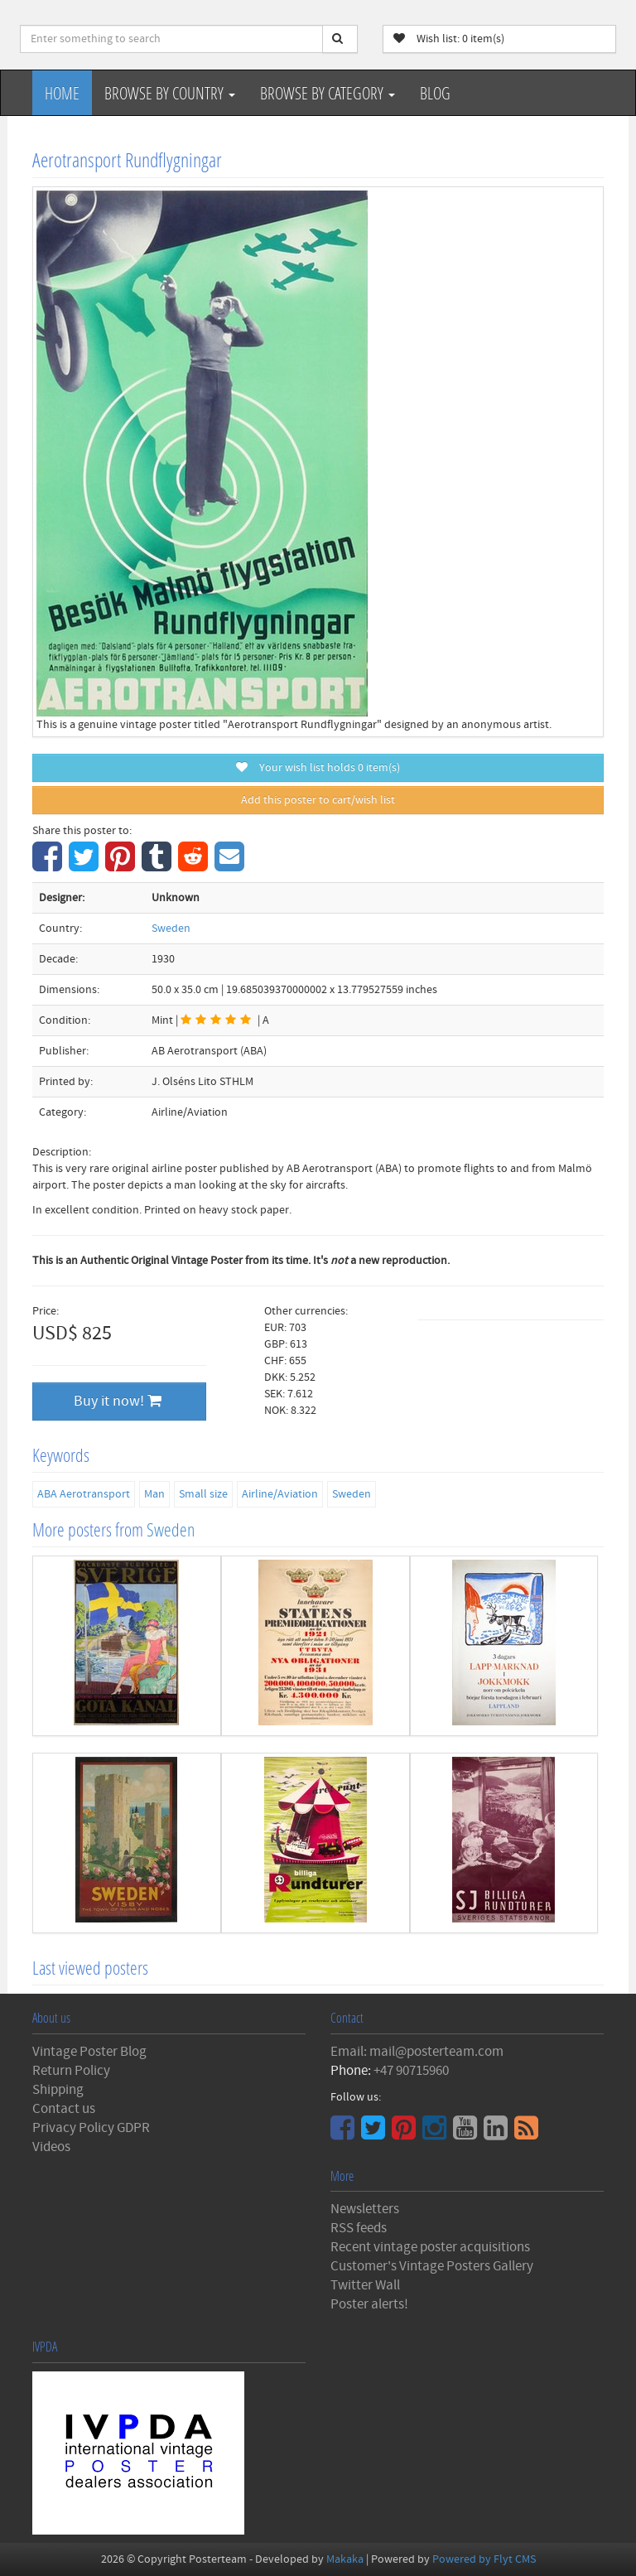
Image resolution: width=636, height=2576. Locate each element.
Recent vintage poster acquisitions (430, 2247)
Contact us (63, 2109)
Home (62, 93)
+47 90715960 (411, 2071)
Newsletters (364, 2209)
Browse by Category (327, 93)
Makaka (345, 2559)
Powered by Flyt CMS (484, 2559)
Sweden (171, 928)
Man (154, 1494)
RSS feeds (358, 2228)
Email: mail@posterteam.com (417, 2052)
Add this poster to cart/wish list (318, 800)
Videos (51, 2147)
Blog (435, 93)
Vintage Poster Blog (89, 2052)
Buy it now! (117, 1401)
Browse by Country (169, 93)
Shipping (58, 2090)
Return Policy (71, 2071)
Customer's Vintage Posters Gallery (431, 2266)
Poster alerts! (369, 2304)
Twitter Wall (365, 2285)
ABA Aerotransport (83, 1494)
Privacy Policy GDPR (91, 2128)
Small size (203, 1494)
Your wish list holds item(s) (318, 767)
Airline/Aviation (280, 1494)
